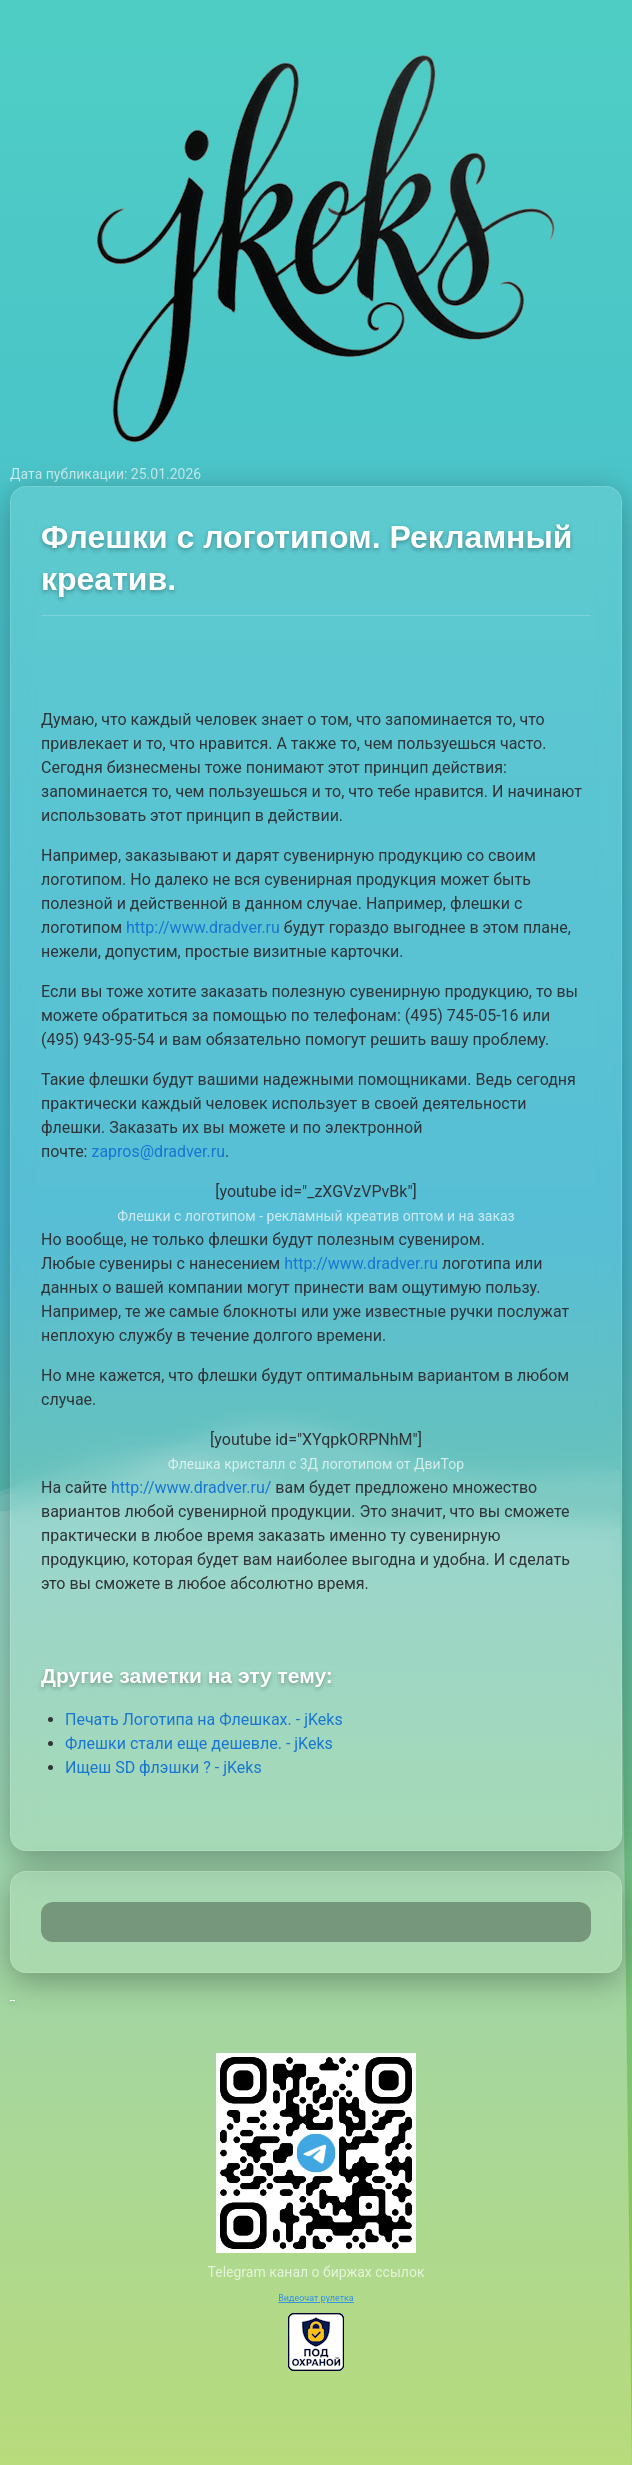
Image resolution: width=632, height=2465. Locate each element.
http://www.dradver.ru (203, 927)
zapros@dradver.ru (158, 1151)
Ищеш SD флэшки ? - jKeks (163, 1767)
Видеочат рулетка (316, 2298)
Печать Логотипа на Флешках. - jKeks (204, 1719)
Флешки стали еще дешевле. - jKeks (199, 1743)
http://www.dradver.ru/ (191, 1487)
